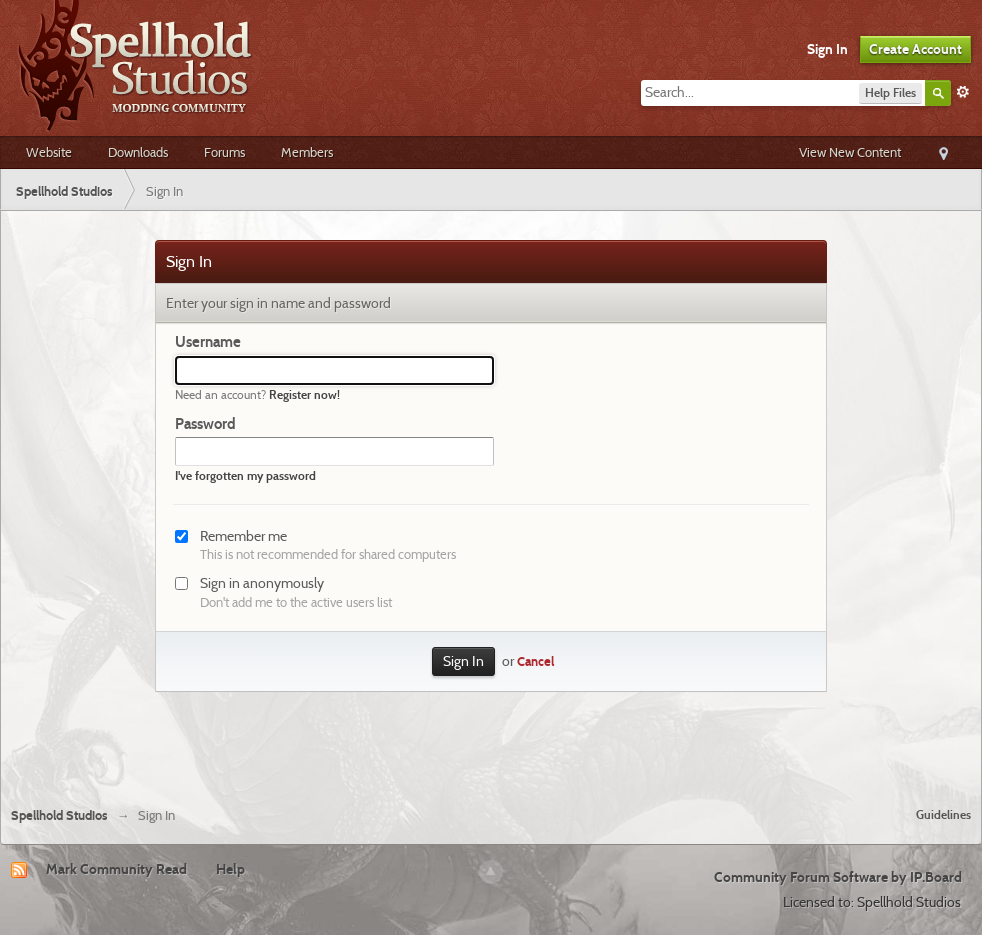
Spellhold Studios (59, 815)
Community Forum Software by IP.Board (838, 877)
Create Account (915, 49)
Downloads (138, 152)
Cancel (535, 661)
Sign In (827, 49)
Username (208, 342)
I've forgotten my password (245, 475)
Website (49, 152)
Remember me (243, 536)
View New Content (850, 152)
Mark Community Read (116, 869)
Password (205, 424)
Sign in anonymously (262, 583)
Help (230, 869)
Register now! (304, 394)
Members (307, 152)
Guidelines (943, 814)
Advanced (963, 92)
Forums (224, 152)
